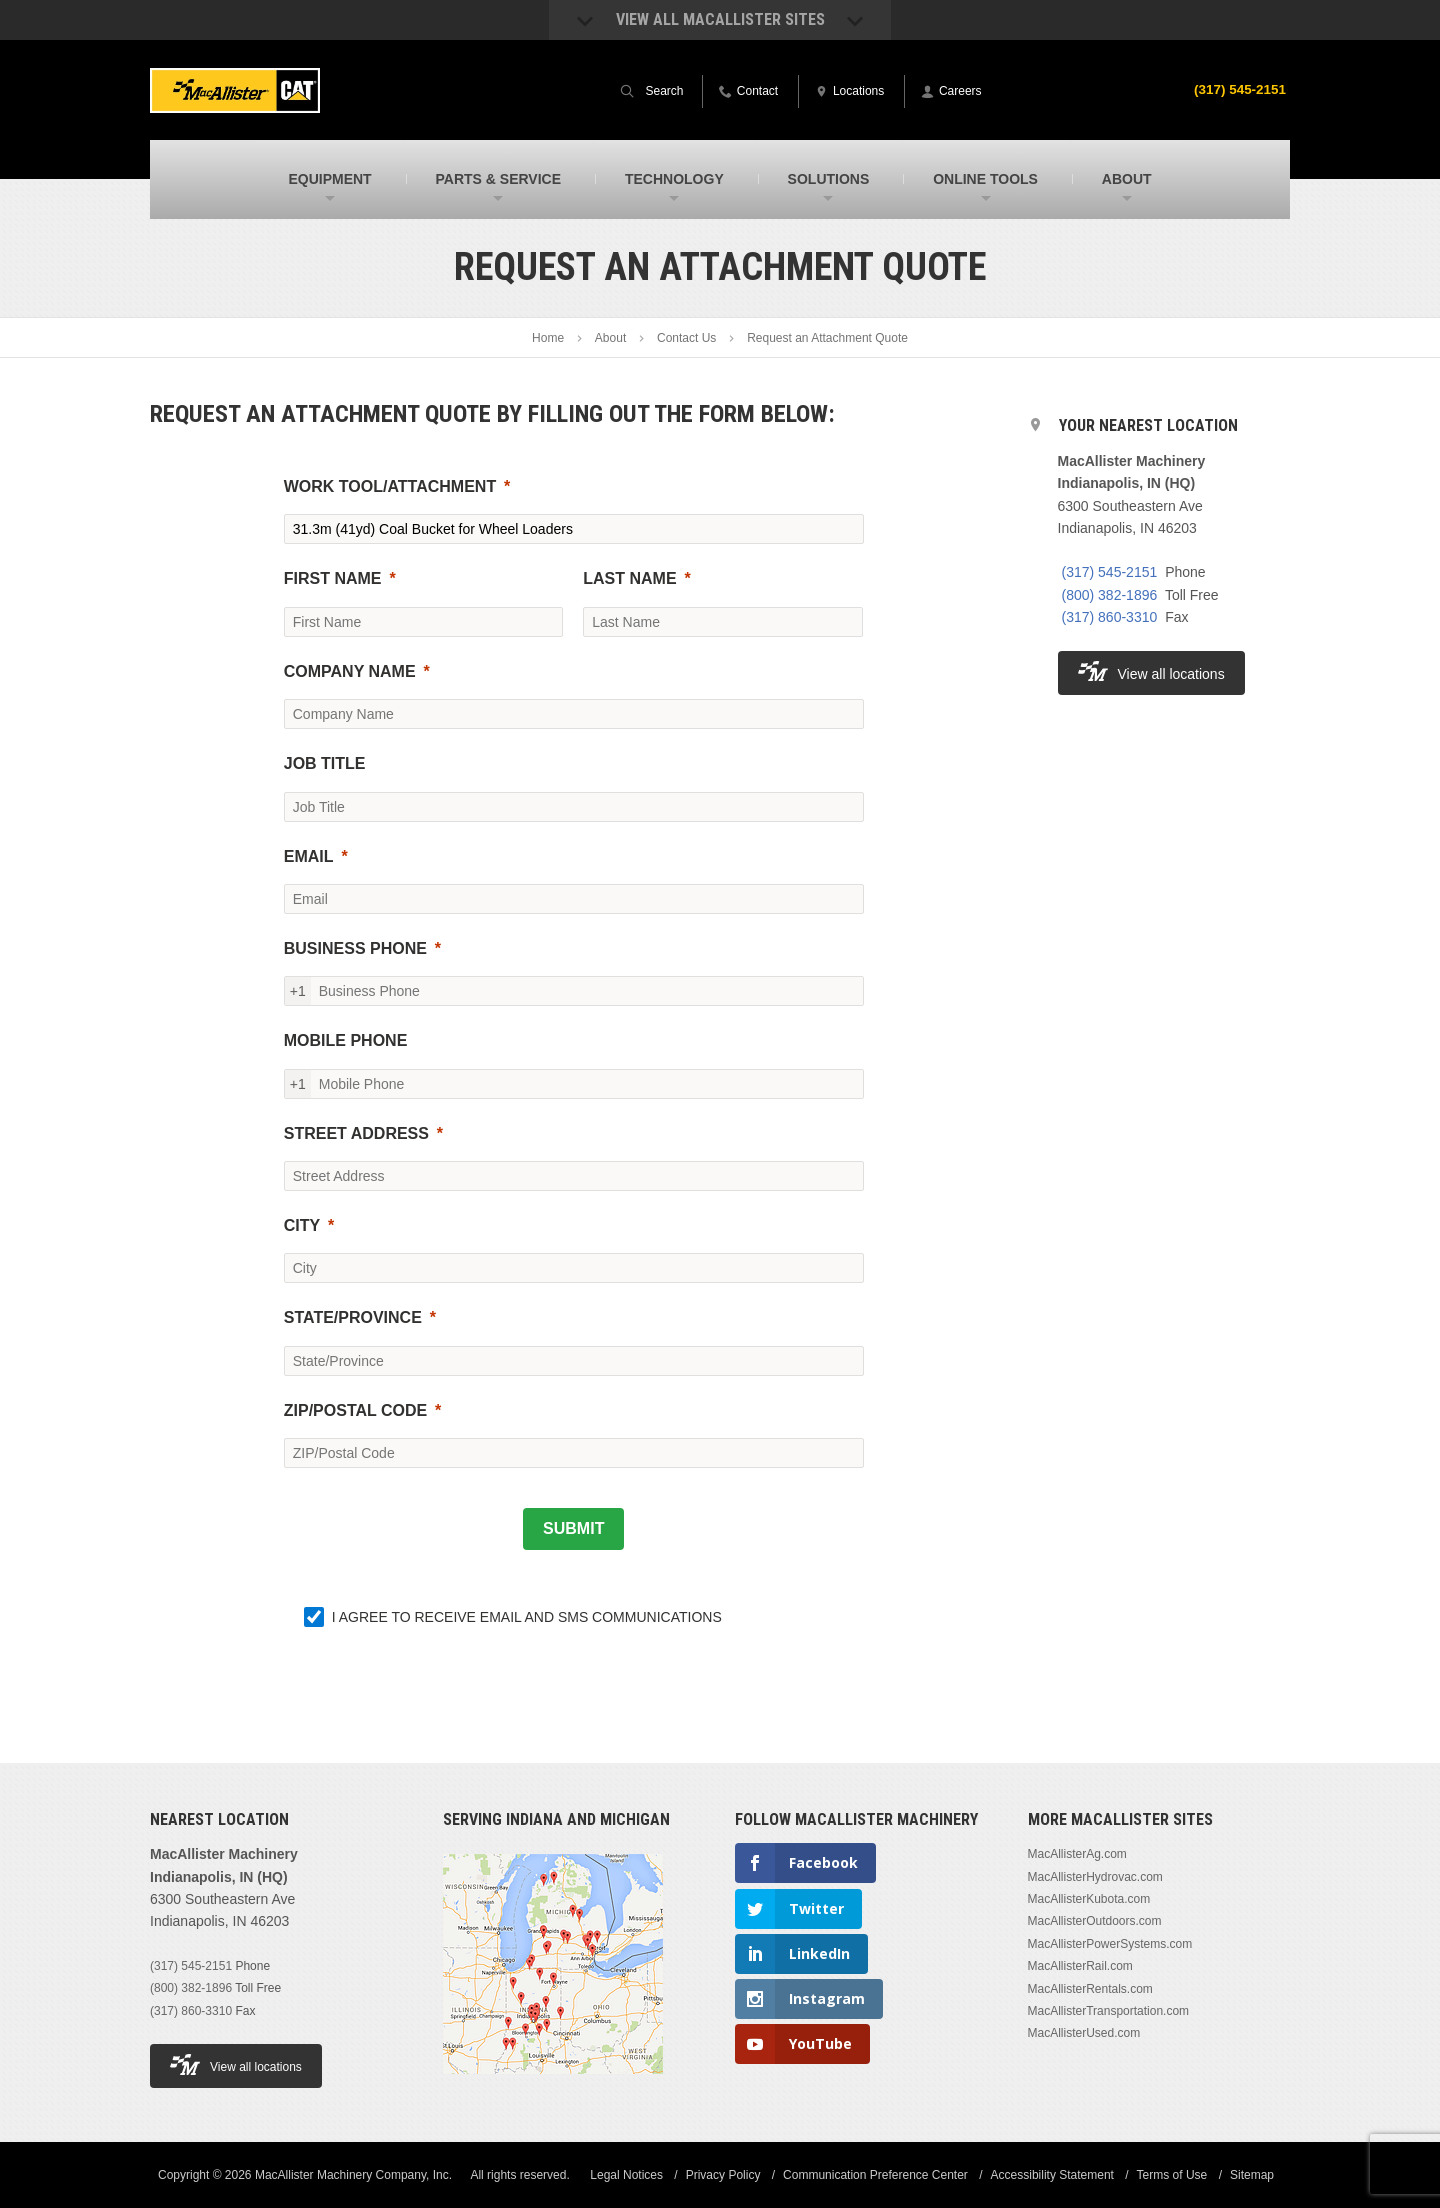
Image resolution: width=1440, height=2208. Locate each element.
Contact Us (686, 338)
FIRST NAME (333, 578)
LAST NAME (629, 578)
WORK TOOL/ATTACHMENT (390, 486)
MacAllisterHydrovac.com (1095, 1877)
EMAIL (309, 856)
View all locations (1151, 671)
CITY (302, 1225)
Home (548, 338)
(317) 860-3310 (1110, 617)
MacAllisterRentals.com (1090, 1989)
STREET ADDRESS (356, 1133)
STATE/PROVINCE (353, 1317)
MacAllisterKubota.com (1089, 1899)
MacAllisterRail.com (1080, 1966)
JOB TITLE (325, 763)
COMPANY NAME (350, 671)
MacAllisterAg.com (1077, 1854)
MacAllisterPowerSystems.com (1110, 1944)
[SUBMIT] (573, 1529)
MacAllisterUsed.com (1084, 2033)
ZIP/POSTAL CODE (355, 1410)
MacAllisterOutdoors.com (1095, 1921)
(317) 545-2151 (1238, 89)
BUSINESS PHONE (355, 948)
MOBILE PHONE (346, 1040)
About (610, 338)
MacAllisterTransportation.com (1109, 2011)
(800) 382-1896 (1110, 595)
